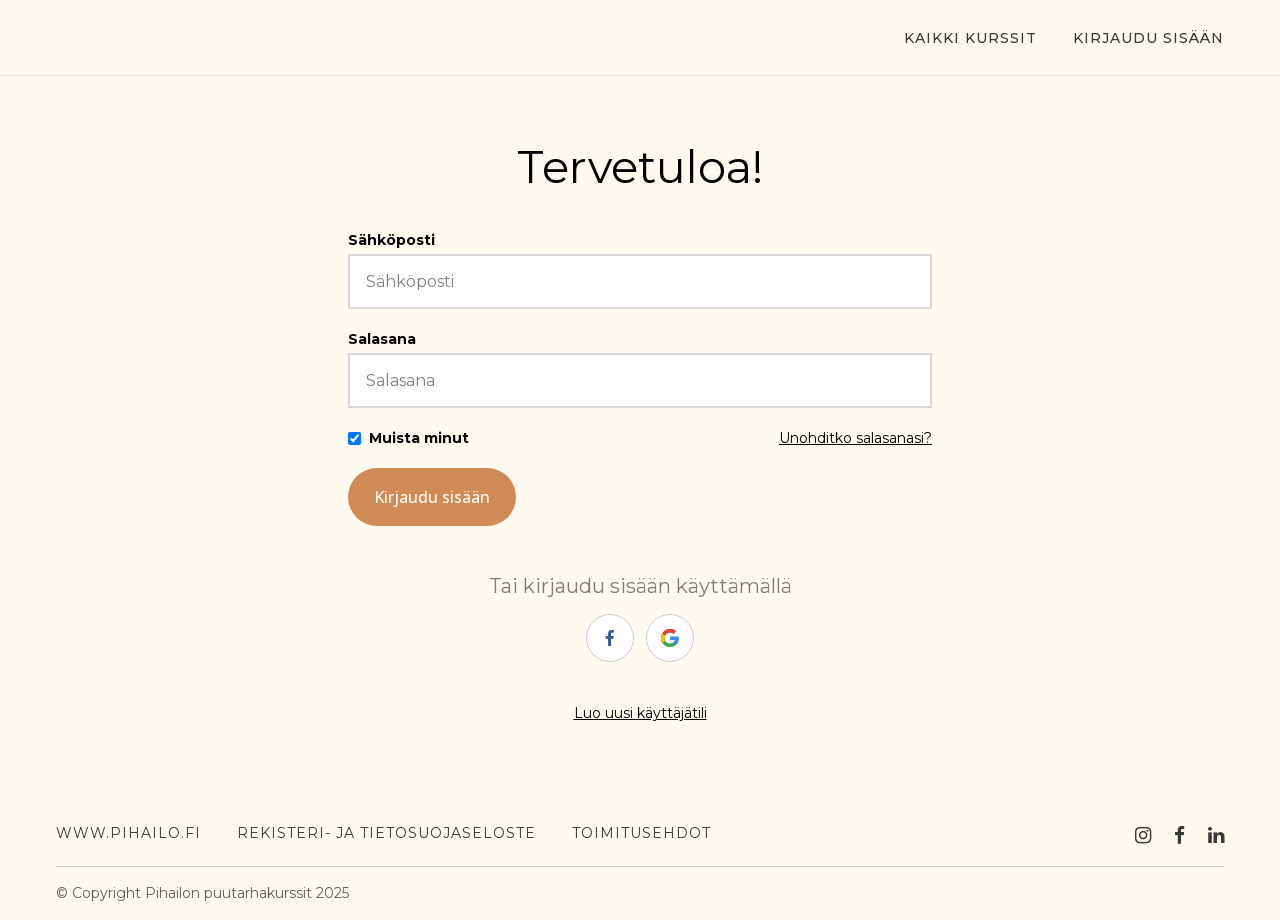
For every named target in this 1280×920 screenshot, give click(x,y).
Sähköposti (391, 240)
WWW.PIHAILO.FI (128, 833)
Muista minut (419, 438)
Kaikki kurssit (970, 38)
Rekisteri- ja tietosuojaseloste (386, 833)
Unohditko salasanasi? (855, 438)
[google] (670, 638)
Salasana (382, 339)
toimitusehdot (641, 833)
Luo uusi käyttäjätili (640, 713)
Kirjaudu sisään (1148, 38)
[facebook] (610, 638)
